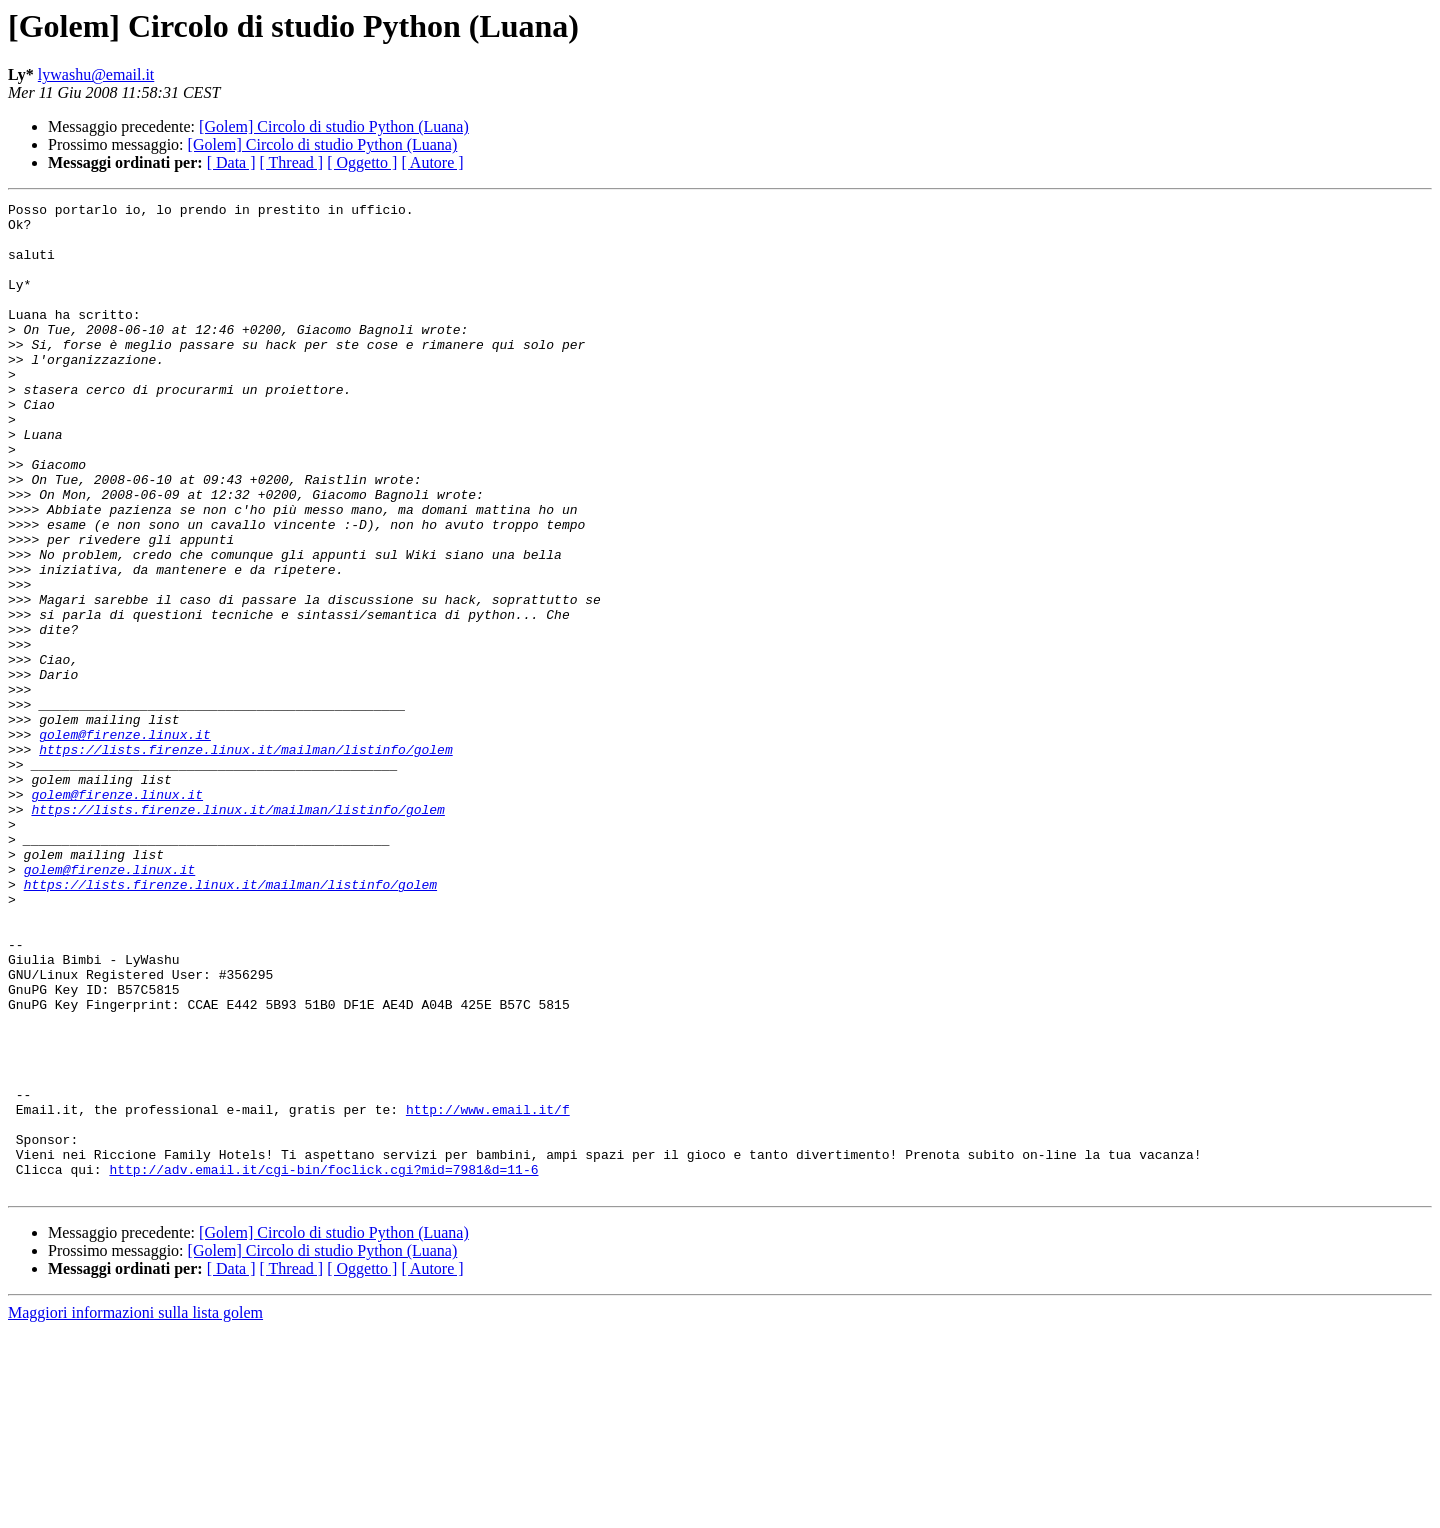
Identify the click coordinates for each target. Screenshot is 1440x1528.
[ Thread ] (292, 162)
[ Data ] (231, 162)
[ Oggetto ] (362, 162)
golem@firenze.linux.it (125, 842)
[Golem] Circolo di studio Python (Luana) (334, 126)
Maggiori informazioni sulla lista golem (135, 1510)
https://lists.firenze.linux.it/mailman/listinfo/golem (245, 860)
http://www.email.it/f (488, 1292)
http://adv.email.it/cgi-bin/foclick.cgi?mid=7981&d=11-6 (323, 1364)
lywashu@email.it (96, 74)
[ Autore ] (432, 162)
